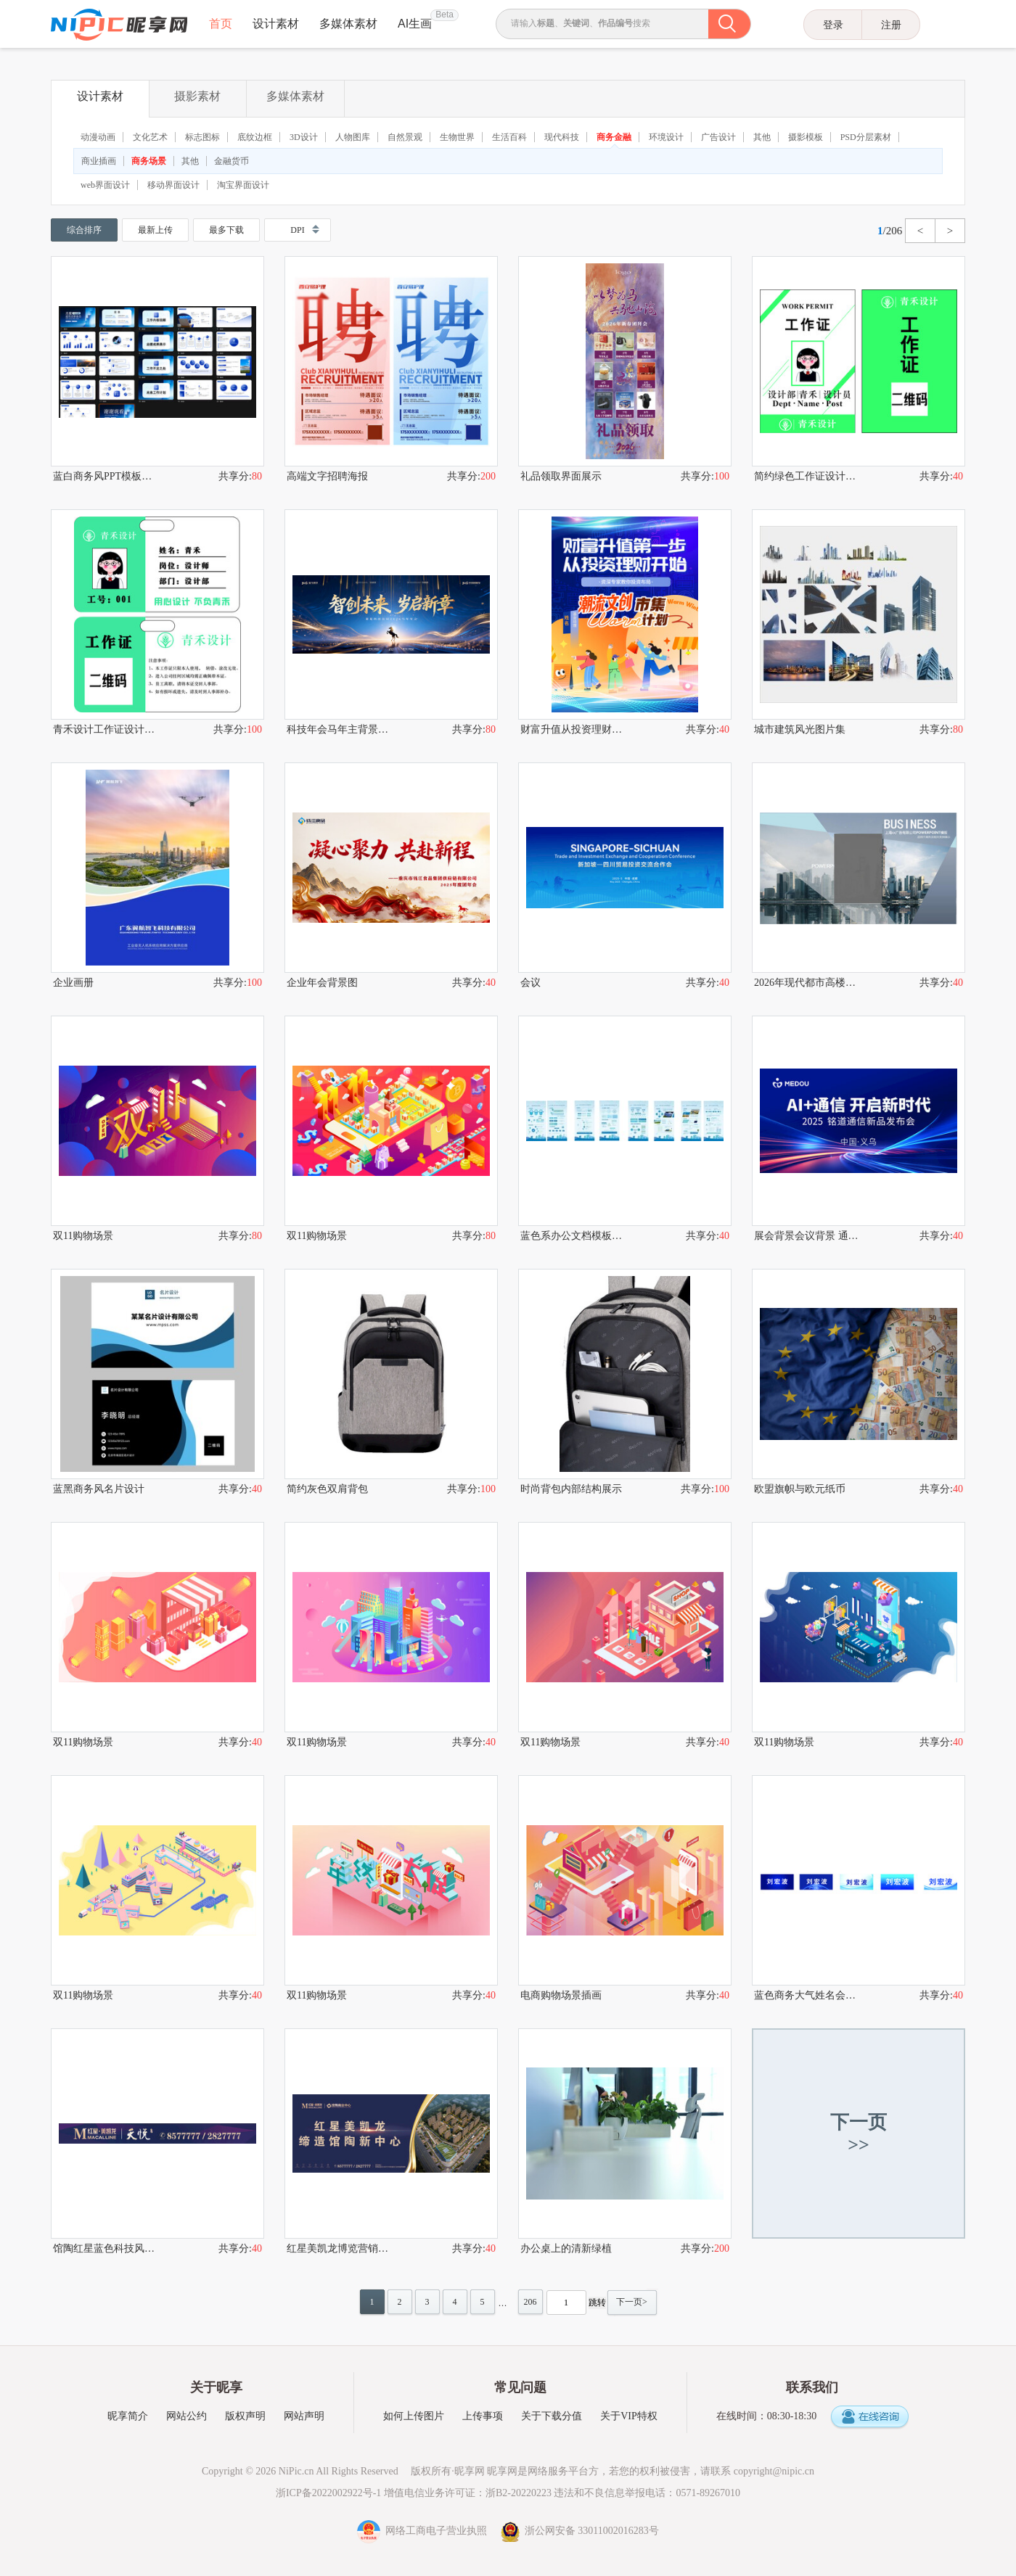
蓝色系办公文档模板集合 (572, 1235)
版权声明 (245, 2416)
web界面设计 (105, 185)
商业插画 (98, 161)
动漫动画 (98, 137)
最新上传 (155, 230)
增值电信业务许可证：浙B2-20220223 (468, 2492)
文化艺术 (150, 137)
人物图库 (352, 137)
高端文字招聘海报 (327, 476)
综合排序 (84, 230)
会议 (530, 982)
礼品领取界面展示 (561, 476)
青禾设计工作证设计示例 (105, 729)
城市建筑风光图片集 (799, 729)
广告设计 (718, 137)
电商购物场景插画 (561, 1995)
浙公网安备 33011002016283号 (580, 2530)
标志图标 (202, 137)
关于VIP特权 (628, 2416)
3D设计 (304, 137)
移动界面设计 (173, 185)
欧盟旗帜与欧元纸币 (799, 1489)
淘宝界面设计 (243, 185)
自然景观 (405, 137)
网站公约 (186, 2416)
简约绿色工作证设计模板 (806, 476)
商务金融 (614, 137)
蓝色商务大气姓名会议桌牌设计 (806, 1995)
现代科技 (561, 137)
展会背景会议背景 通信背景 (806, 1235)
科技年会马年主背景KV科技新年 (339, 729)
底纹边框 (254, 137)
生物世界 (457, 137)
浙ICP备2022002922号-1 (328, 2492)
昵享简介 (127, 2416)
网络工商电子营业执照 (423, 2530)
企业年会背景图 (322, 982)
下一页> (631, 2302)
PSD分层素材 (865, 137)
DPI (297, 230)
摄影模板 (805, 137)
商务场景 (148, 161)
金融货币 (231, 161)
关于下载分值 (551, 2416)
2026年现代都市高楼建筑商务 (806, 982)
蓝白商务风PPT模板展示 (105, 476)
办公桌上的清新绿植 (566, 2248)
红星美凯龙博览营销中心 (339, 2248)
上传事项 (482, 2416)
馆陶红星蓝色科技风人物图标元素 (105, 2248)
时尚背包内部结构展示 (571, 1489)
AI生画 (415, 23)
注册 (891, 24)
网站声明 (304, 2416)
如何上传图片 (413, 2416)
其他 (762, 137)
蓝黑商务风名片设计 (98, 1489)
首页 (220, 23)
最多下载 (226, 230)
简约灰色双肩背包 (327, 1489)
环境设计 (666, 137)
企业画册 (73, 982)
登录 (833, 24)
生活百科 (509, 137)
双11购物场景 (83, 1235)
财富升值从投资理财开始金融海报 (572, 729)
